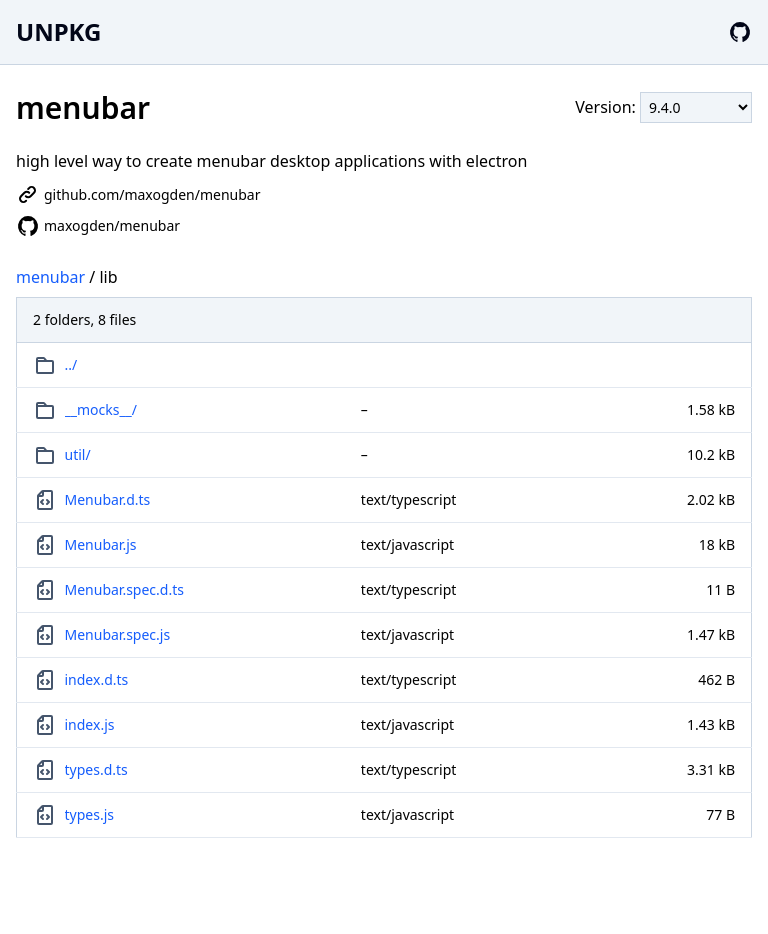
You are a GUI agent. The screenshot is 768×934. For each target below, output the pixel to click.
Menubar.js (101, 544)
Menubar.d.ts (108, 499)
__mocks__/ (101, 409)
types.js (89, 814)
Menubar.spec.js (118, 634)
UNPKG (58, 31)
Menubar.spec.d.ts (124, 589)
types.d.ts (96, 769)
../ (71, 364)
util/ (78, 454)
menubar (50, 277)
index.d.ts (97, 679)
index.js (90, 724)
